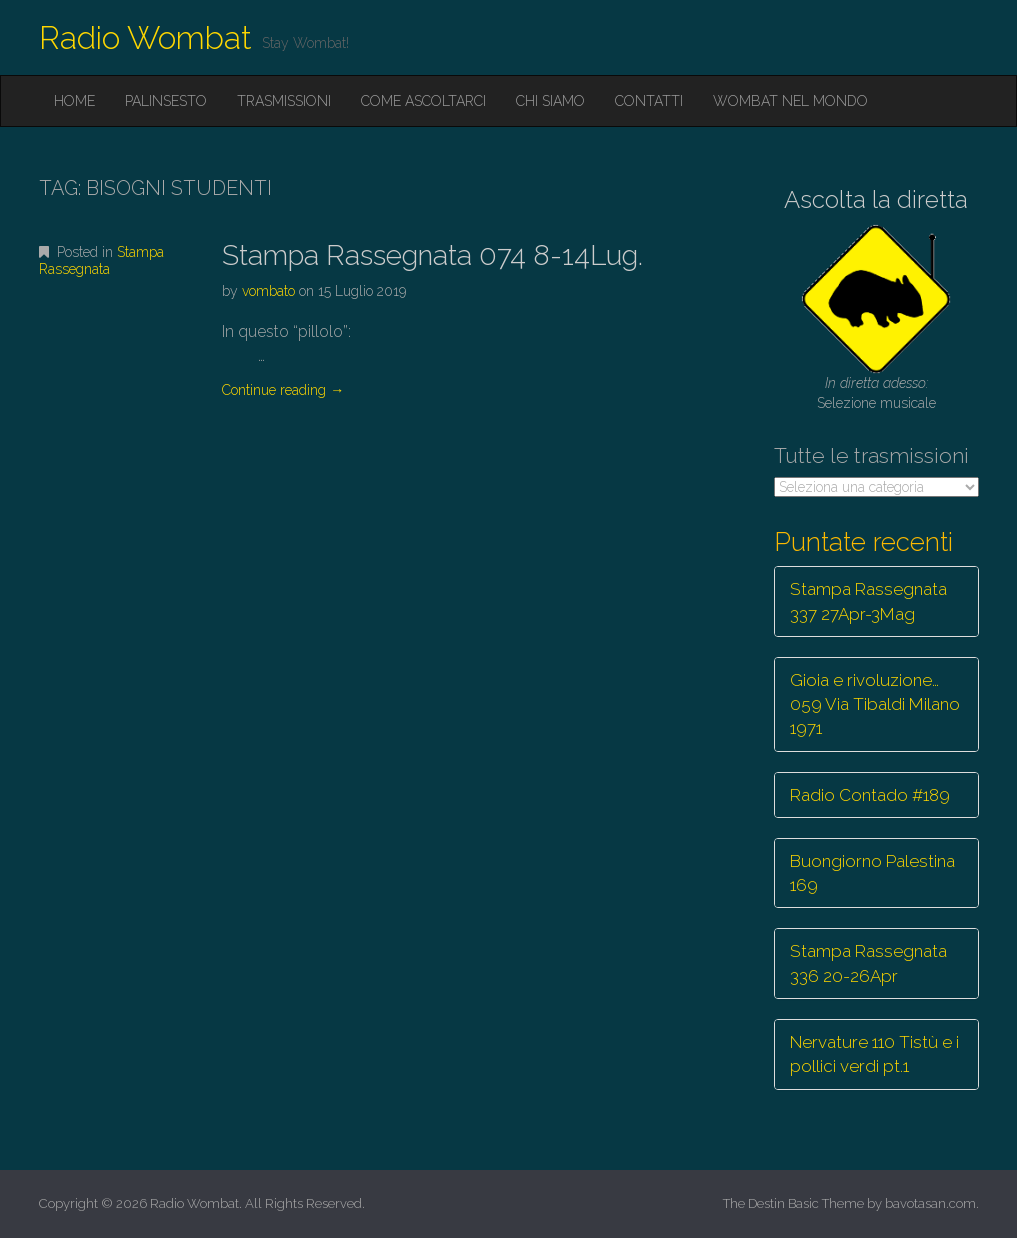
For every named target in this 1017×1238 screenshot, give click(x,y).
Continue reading (283, 390)
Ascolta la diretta (876, 199)
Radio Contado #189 (870, 795)
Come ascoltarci (423, 101)
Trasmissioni (284, 101)
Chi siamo (550, 101)
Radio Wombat (145, 37)
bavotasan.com (930, 1203)
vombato (268, 291)
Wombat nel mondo (790, 101)
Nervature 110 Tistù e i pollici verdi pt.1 (874, 1054)
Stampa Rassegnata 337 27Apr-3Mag (868, 601)
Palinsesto (166, 101)
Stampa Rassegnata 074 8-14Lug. (432, 255)
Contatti (649, 101)
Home (74, 101)
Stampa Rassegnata (101, 260)
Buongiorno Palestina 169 (872, 873)
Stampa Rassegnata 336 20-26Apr (868, 963)
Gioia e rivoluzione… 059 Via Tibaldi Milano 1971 (875, 704)
